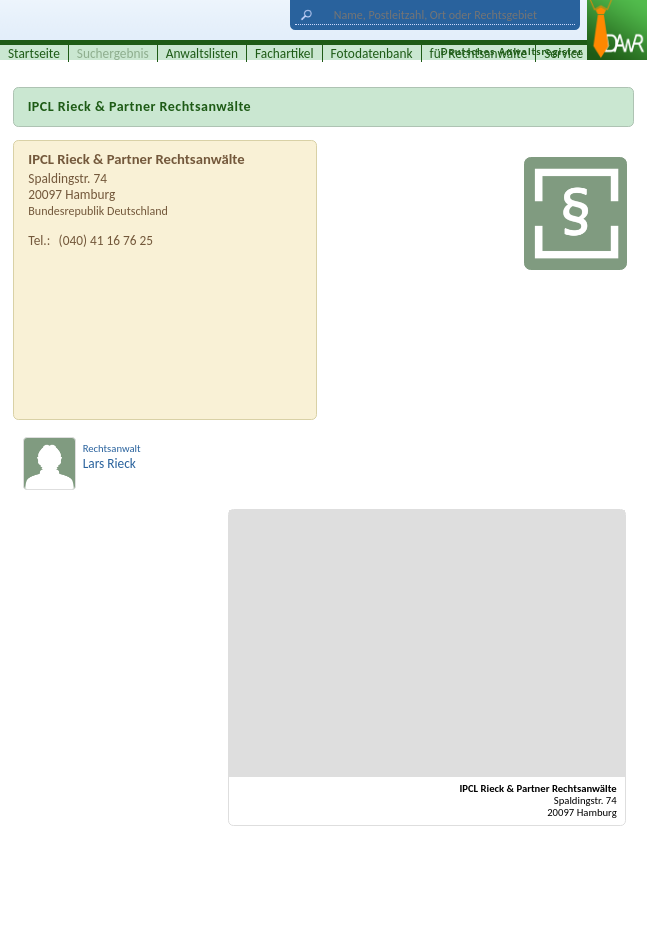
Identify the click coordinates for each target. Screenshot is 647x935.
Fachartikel (284, 53)
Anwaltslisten (202, 53)
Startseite (34, 53)
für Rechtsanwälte (479, 53)
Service (563, 53)
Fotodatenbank (372, 53)
